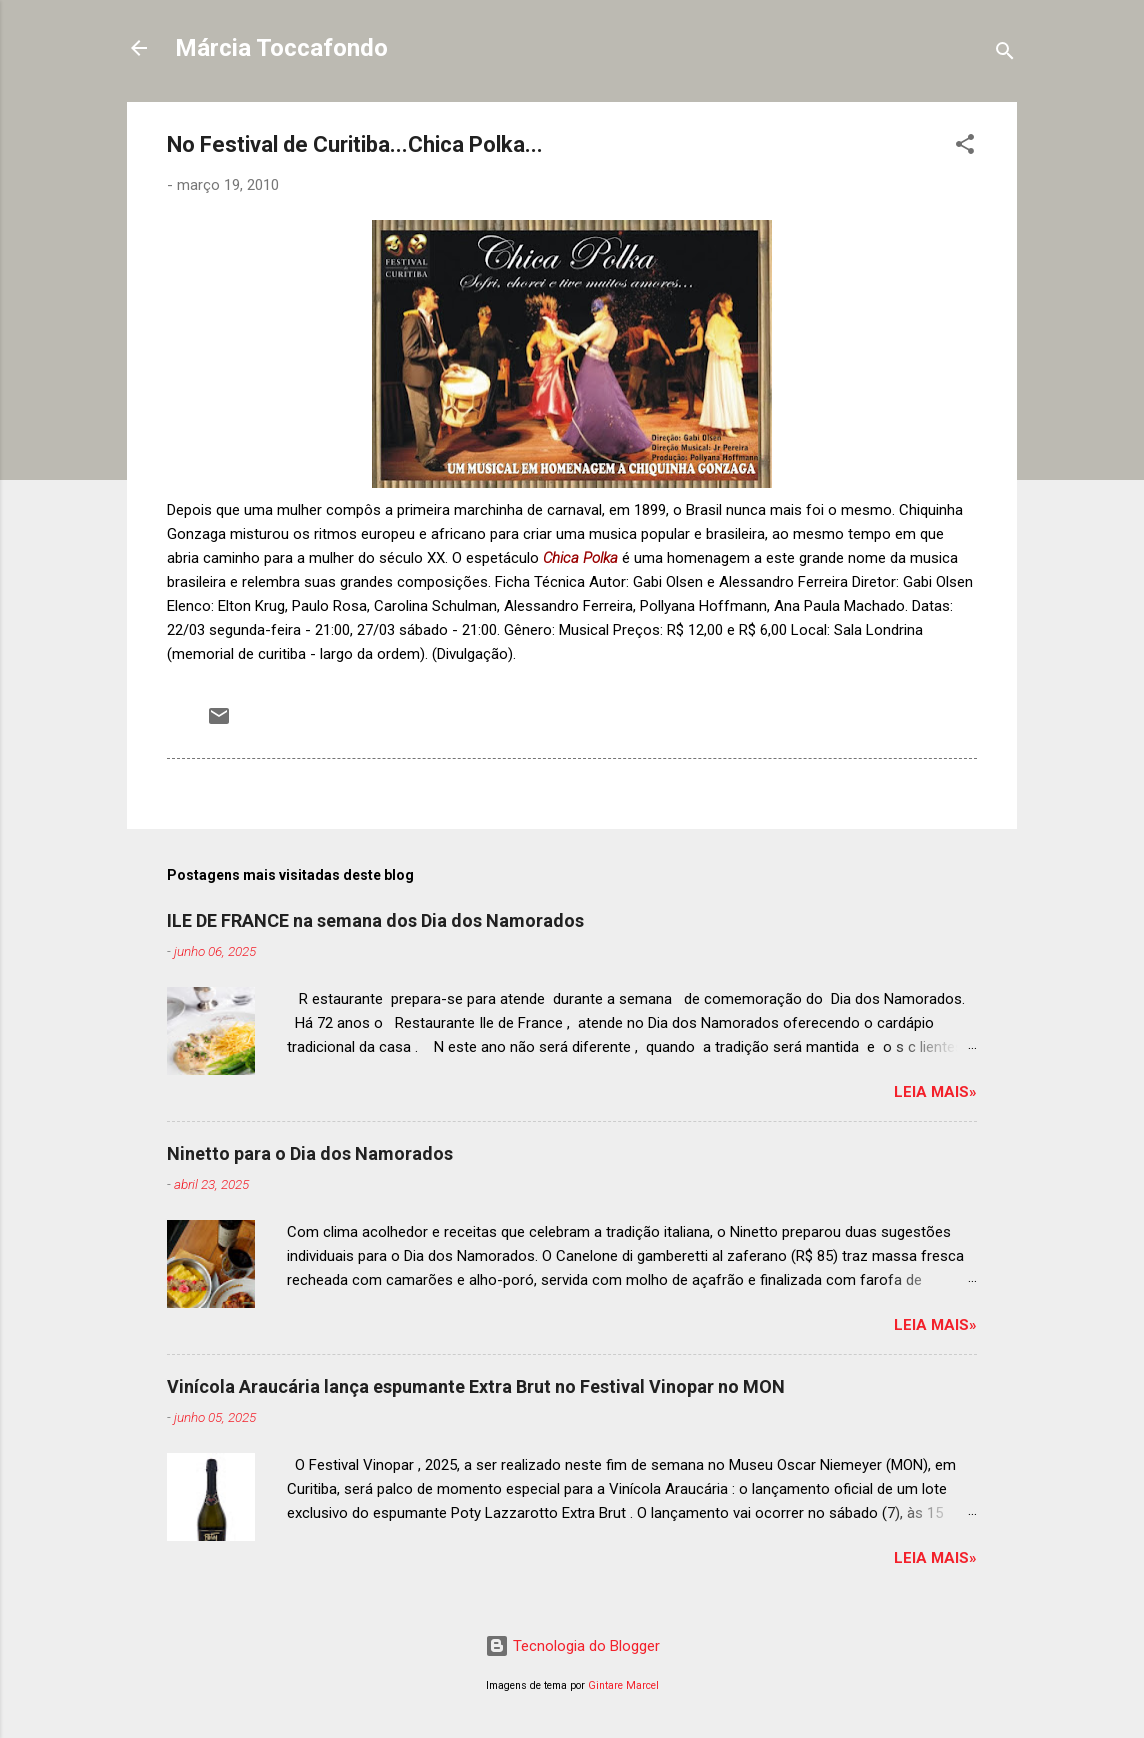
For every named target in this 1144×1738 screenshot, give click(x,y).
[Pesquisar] (1005, 54)
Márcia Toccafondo (281, 48)
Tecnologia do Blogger (572, 1646)
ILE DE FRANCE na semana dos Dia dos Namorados (375, 920)
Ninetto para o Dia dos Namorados (310, 1153)
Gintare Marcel (623, 1685)
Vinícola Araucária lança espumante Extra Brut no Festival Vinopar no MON (476, 1386)
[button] (965, 147)
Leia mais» (935, 1092)
